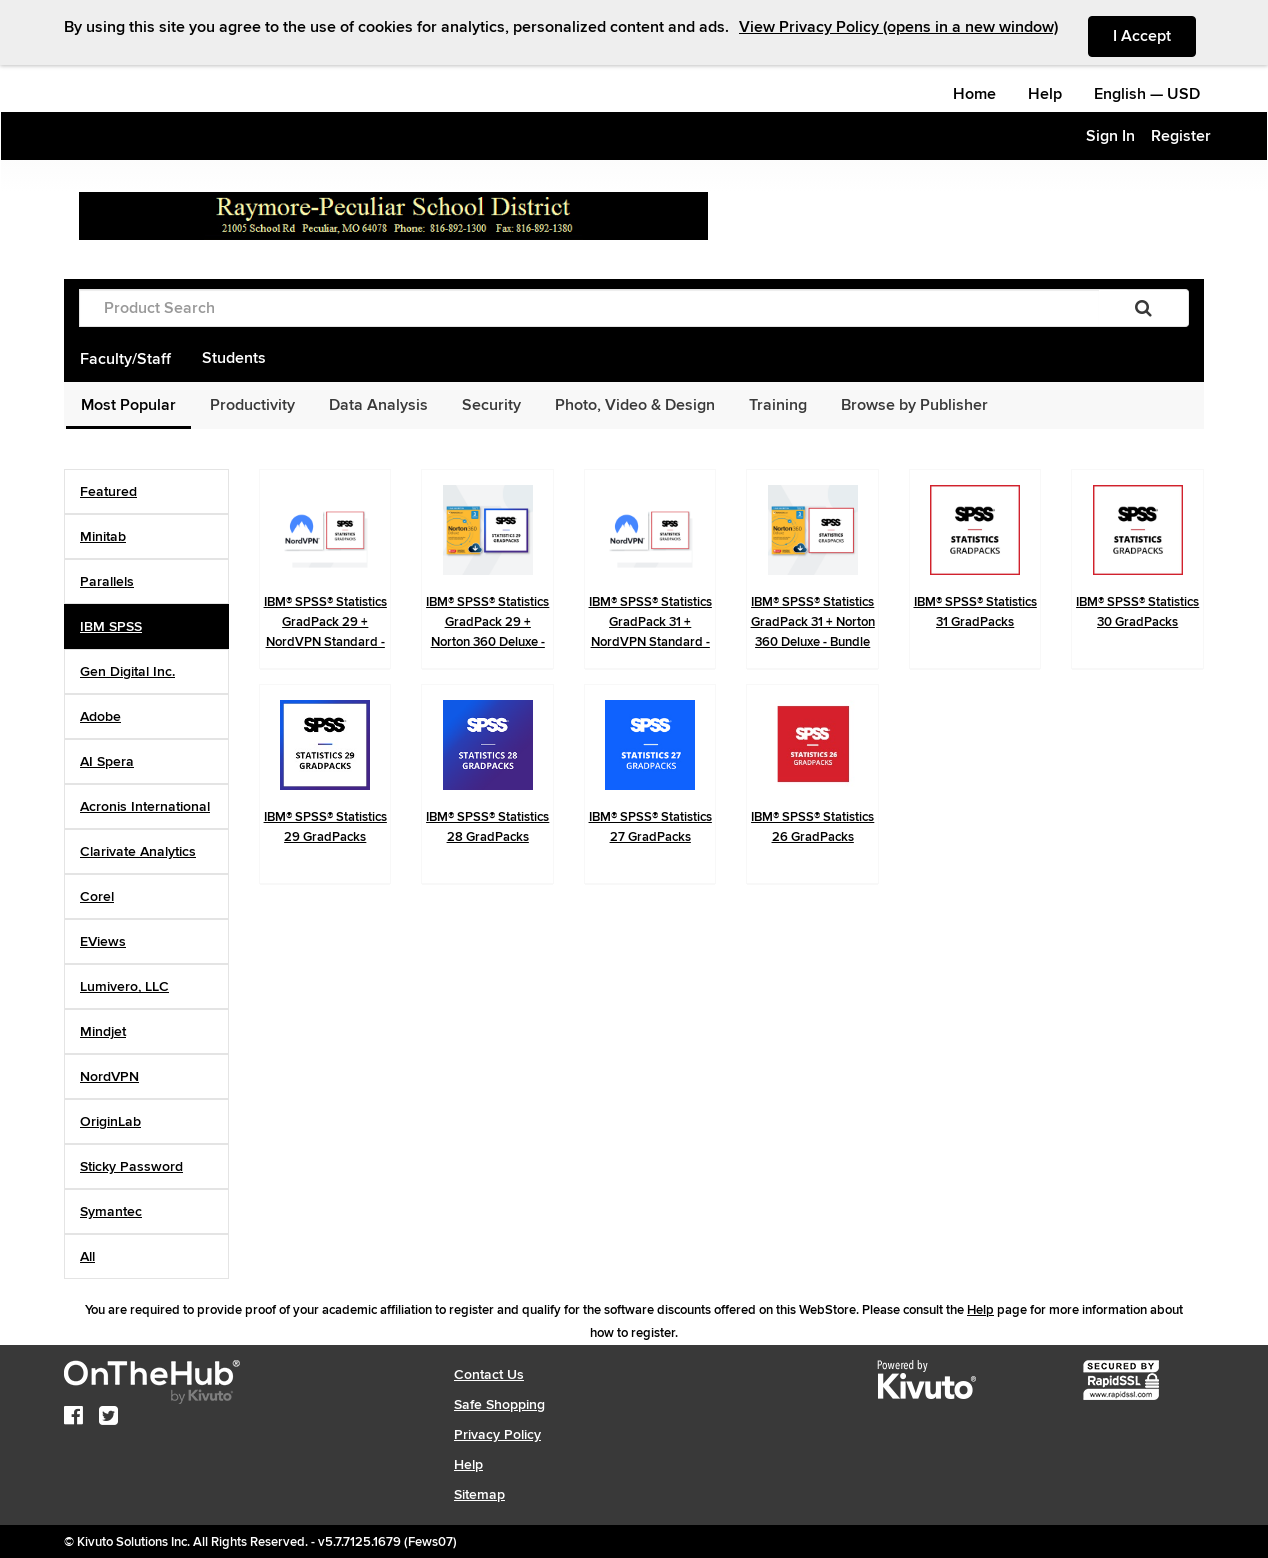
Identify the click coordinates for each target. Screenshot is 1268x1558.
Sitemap (479, 1494)
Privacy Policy (497, 1434)
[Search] (1143, 308)
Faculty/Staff (125, 359)
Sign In (1110, 136)
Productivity (252, 405)
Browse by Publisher (914, 405)
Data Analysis (378, 405)
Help (1045, 94)
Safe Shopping (499, 1404)
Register (1181, 136)
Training (778, 405)
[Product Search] (589, 308)
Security (491, 405)
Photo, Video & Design (635, 405)
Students (234, 358)
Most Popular (128, 405)
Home (974, 94)
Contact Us (489, 1374)
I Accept (1154, 35)
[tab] (146, 491)
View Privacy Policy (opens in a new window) (898, 27)
